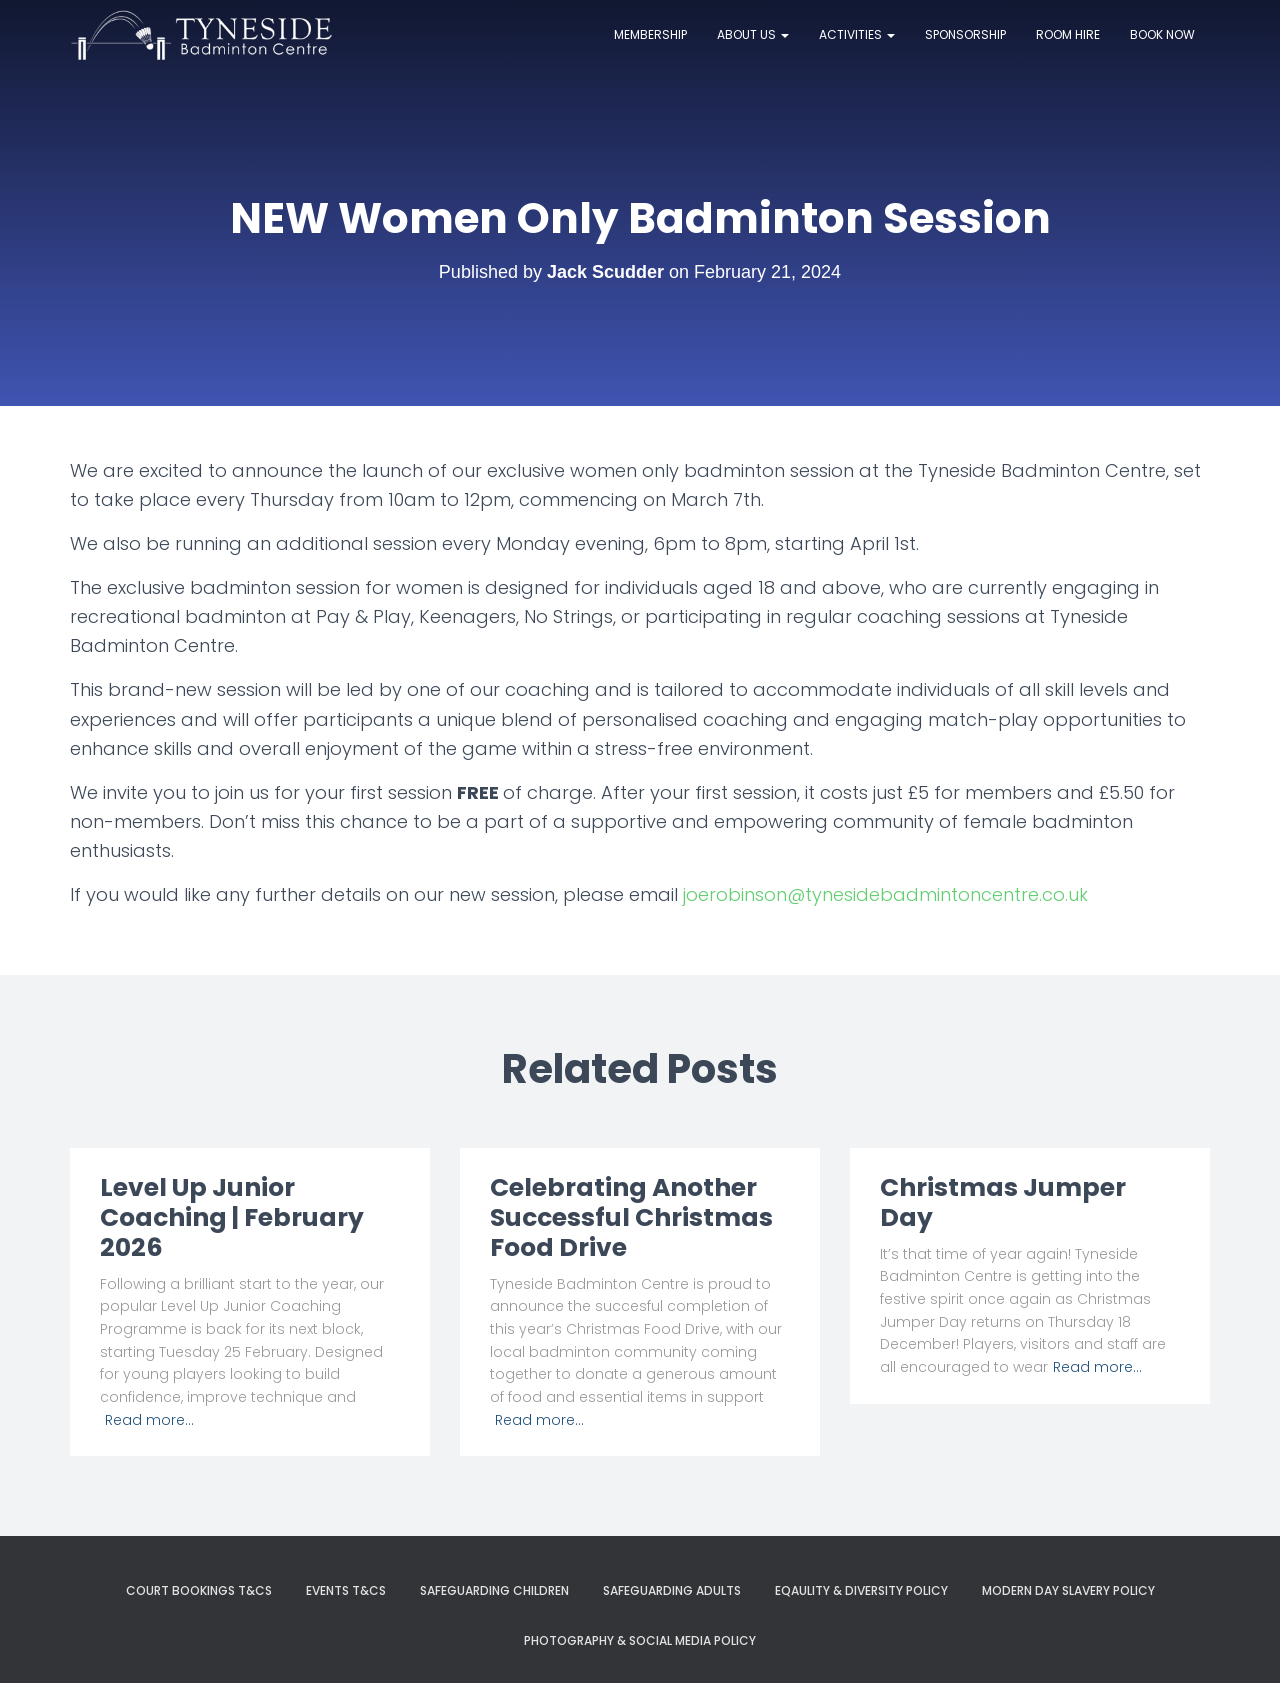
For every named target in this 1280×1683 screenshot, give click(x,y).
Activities (857, 34)
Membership (650, 34)
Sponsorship (965, 34)
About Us (753, 34)
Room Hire (1068, 34)
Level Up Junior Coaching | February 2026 (232, 1217)
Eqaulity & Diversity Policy (861, 1590)
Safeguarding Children (494, 1590)
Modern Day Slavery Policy (1068, 1590)
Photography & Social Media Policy (640, 1640)
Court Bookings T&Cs (199, 1590)
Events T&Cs (346, 1590)
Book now (1162, 34)
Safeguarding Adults (672, 1590)
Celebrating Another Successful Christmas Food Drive (631, 1217)
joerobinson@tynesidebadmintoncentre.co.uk (885, 894)
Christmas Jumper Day (1003, 1202)
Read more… (149, 1420)
